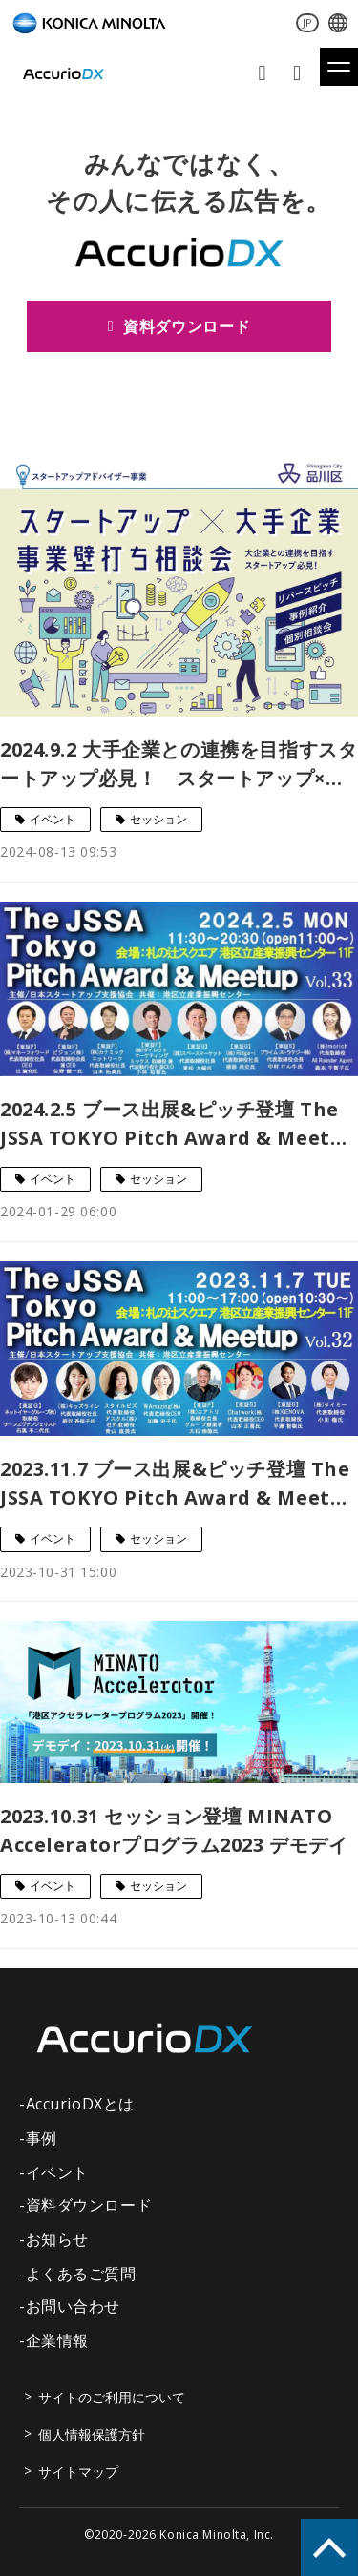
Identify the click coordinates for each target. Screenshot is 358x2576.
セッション (158, 819)
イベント (52, 819)
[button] (339, 67)
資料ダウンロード (299, 73)
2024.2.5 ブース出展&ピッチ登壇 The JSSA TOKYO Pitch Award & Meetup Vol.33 (178, 1124)
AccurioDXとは (80, 2103)
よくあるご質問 (81, 2273)
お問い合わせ (264, 73)
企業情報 (57, 2340)
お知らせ (57, 2239)
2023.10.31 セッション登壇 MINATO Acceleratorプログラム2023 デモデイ (173, 1830)
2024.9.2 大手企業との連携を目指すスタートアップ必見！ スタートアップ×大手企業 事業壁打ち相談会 (178, 765)
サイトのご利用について (111, 2397)
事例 (41, 2138)
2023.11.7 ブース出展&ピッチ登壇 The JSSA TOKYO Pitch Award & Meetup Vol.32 (178, 1484)
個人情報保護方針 (91, 2434)
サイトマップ (78, 2471)
